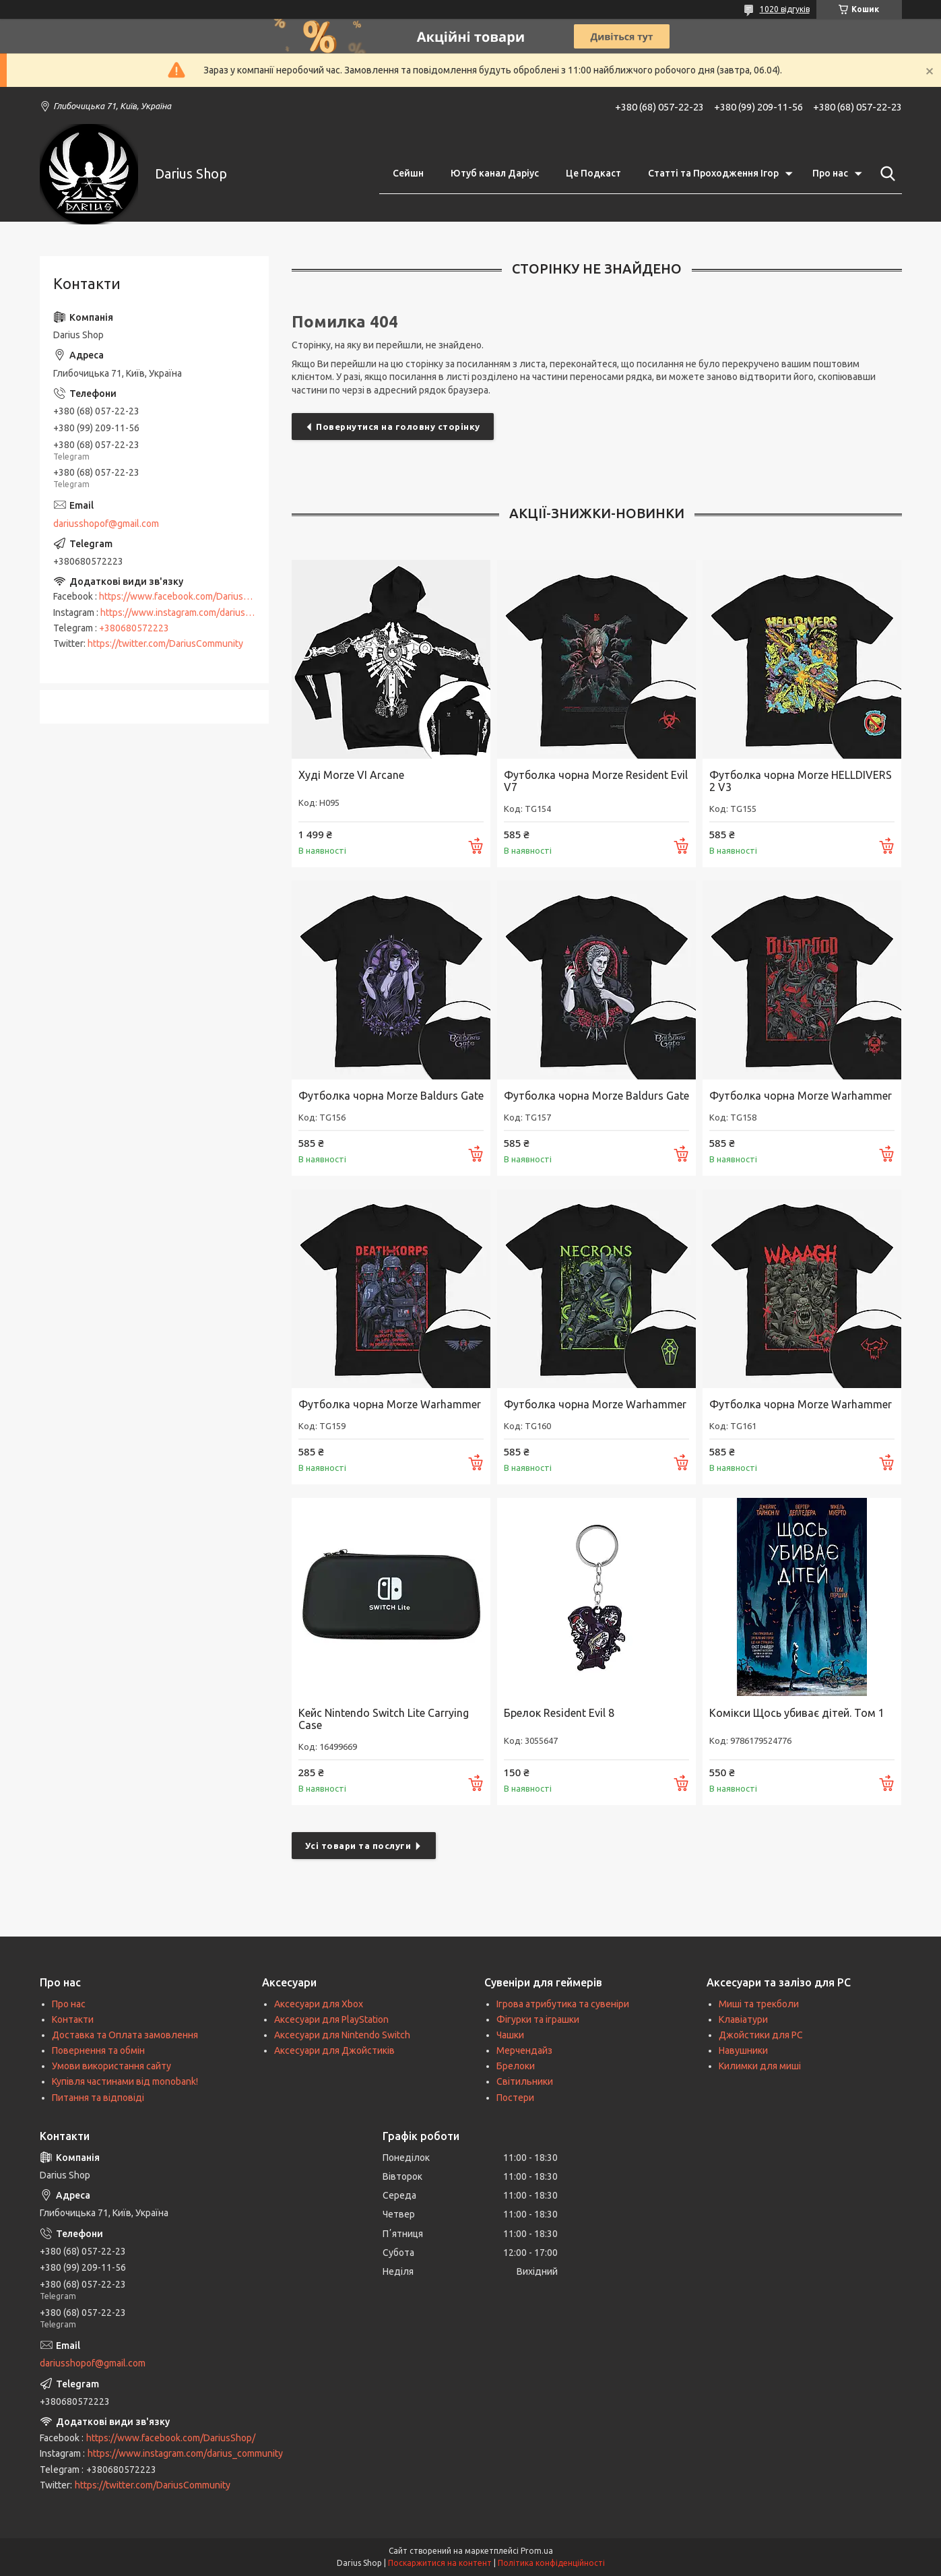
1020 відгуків (785, 9)
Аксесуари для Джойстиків (334, 2050)
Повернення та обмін (98, 2050)
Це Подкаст (593, 173)
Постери (515, 2097)
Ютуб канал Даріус (495, 173)
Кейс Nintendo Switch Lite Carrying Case (383, 1719)
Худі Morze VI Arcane (351, 775)
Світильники (524, 2081)
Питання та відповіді (98, 2097)
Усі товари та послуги (358, 1845)
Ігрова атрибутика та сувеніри (562, 2004)
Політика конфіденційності (551, 2562)
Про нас (830, 173)
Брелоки (515, 2066)
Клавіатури (743, 2019)
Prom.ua (537, 2550)
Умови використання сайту (111, 2066)
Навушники (743, 2050)
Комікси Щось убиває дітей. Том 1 (796, 1713)
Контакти (73, 2019)
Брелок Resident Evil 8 (559, 1713)
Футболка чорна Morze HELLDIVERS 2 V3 (800, 781)
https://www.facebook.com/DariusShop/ (183, 596)
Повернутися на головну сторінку (398, 426)
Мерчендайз (524, 2050)
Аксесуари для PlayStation (331, 2019)
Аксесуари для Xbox (318, 2004)
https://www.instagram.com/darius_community (198, 612)
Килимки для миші (760, 2066)
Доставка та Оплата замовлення (125, 2035)
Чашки (510, 2035)
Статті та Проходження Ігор (713, 173)
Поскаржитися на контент (440, 2562)
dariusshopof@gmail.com (106, 523)
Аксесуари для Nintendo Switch (342, 2035)
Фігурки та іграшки (537, 2019)
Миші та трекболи (759, 2004)
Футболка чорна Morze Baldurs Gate (391, 1096)
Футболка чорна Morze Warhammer (800, 1096)
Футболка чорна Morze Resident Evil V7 (596, 781)
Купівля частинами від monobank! (125, 2081)
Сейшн (408, 173)
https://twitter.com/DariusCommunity (165, 643)
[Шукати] (885, 173)
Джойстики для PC (761, 2035)
